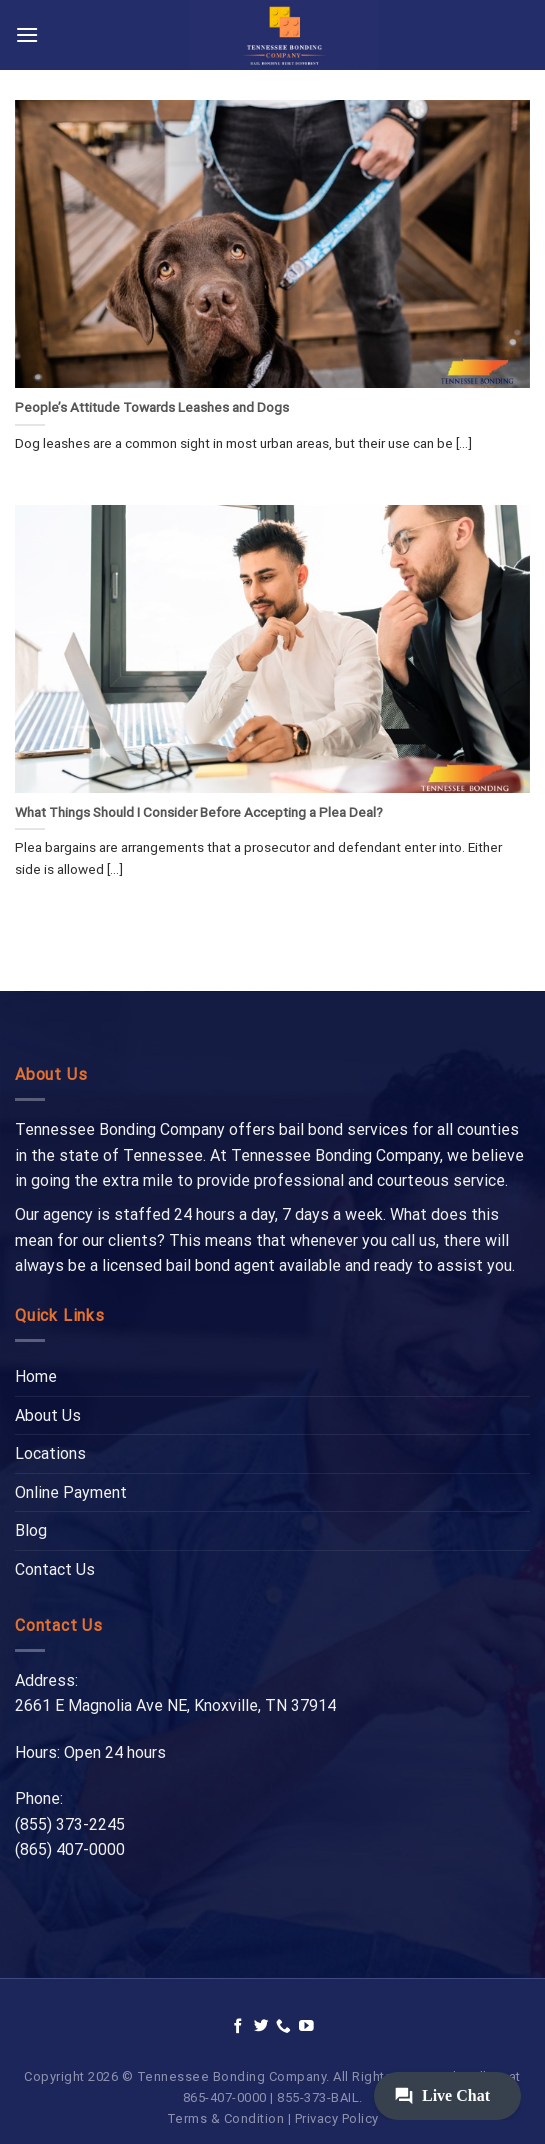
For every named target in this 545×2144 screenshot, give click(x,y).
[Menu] (27, 34)
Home (36, 1376)
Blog (31, 1530)
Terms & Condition (226, 2118)
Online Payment (71, 1492)
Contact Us (55, 1569)
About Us (48, 1415)
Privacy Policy (337, 2118)
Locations (50, 1453)
